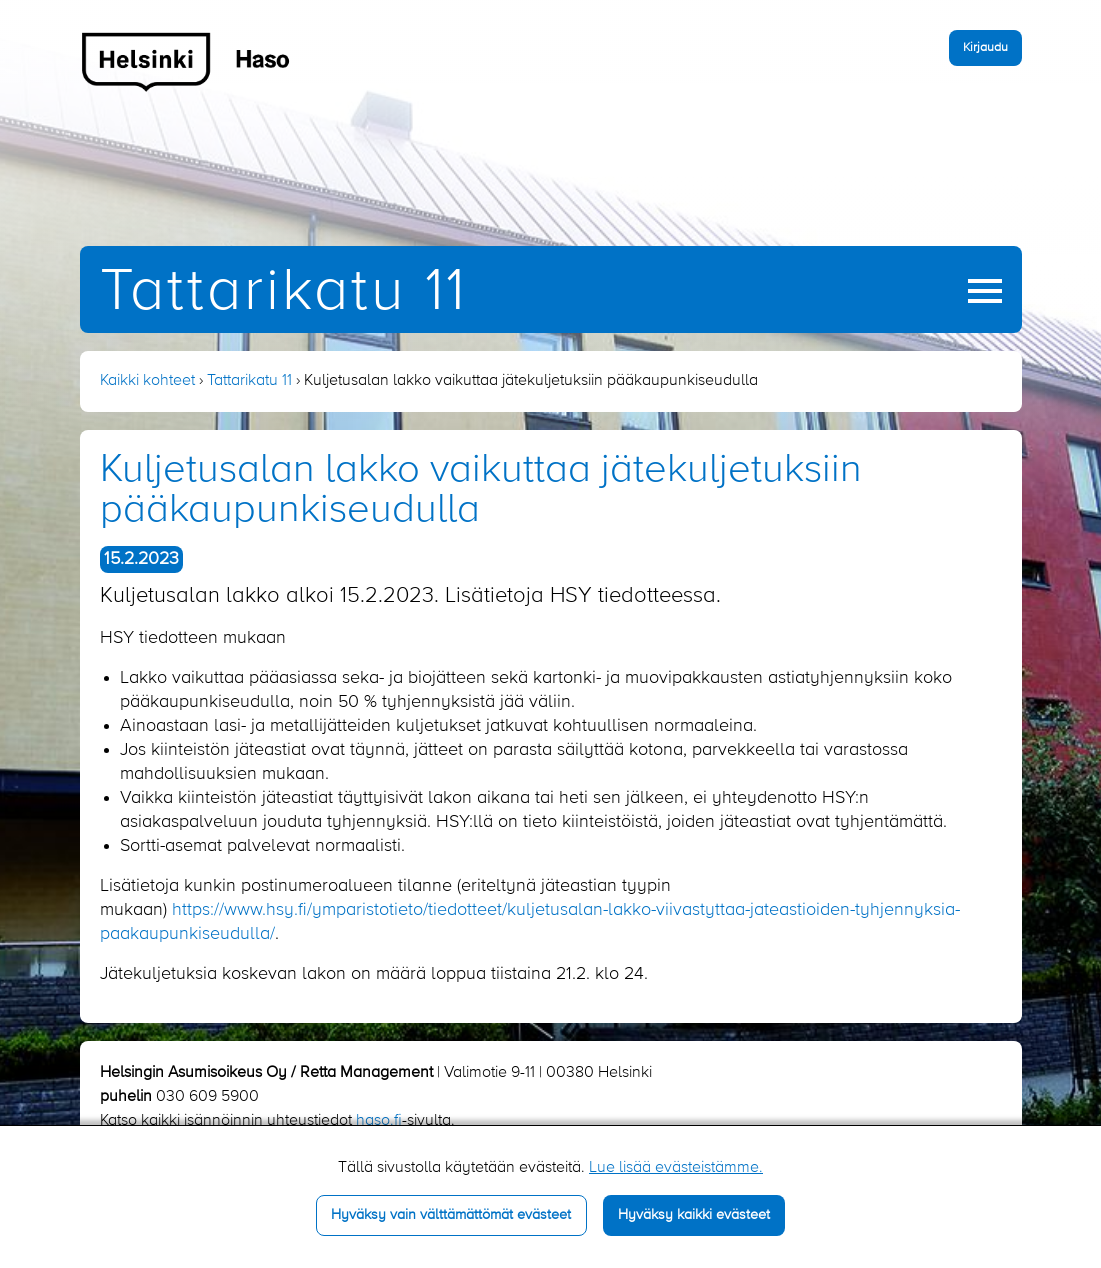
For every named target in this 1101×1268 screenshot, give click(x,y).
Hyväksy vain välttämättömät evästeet (451, 1215)
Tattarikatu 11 (283, 292)
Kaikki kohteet (147, 381)
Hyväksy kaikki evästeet (694, 1215)
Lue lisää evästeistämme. (676, 1168)
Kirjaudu (985, 47)
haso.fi (379, 1121)
